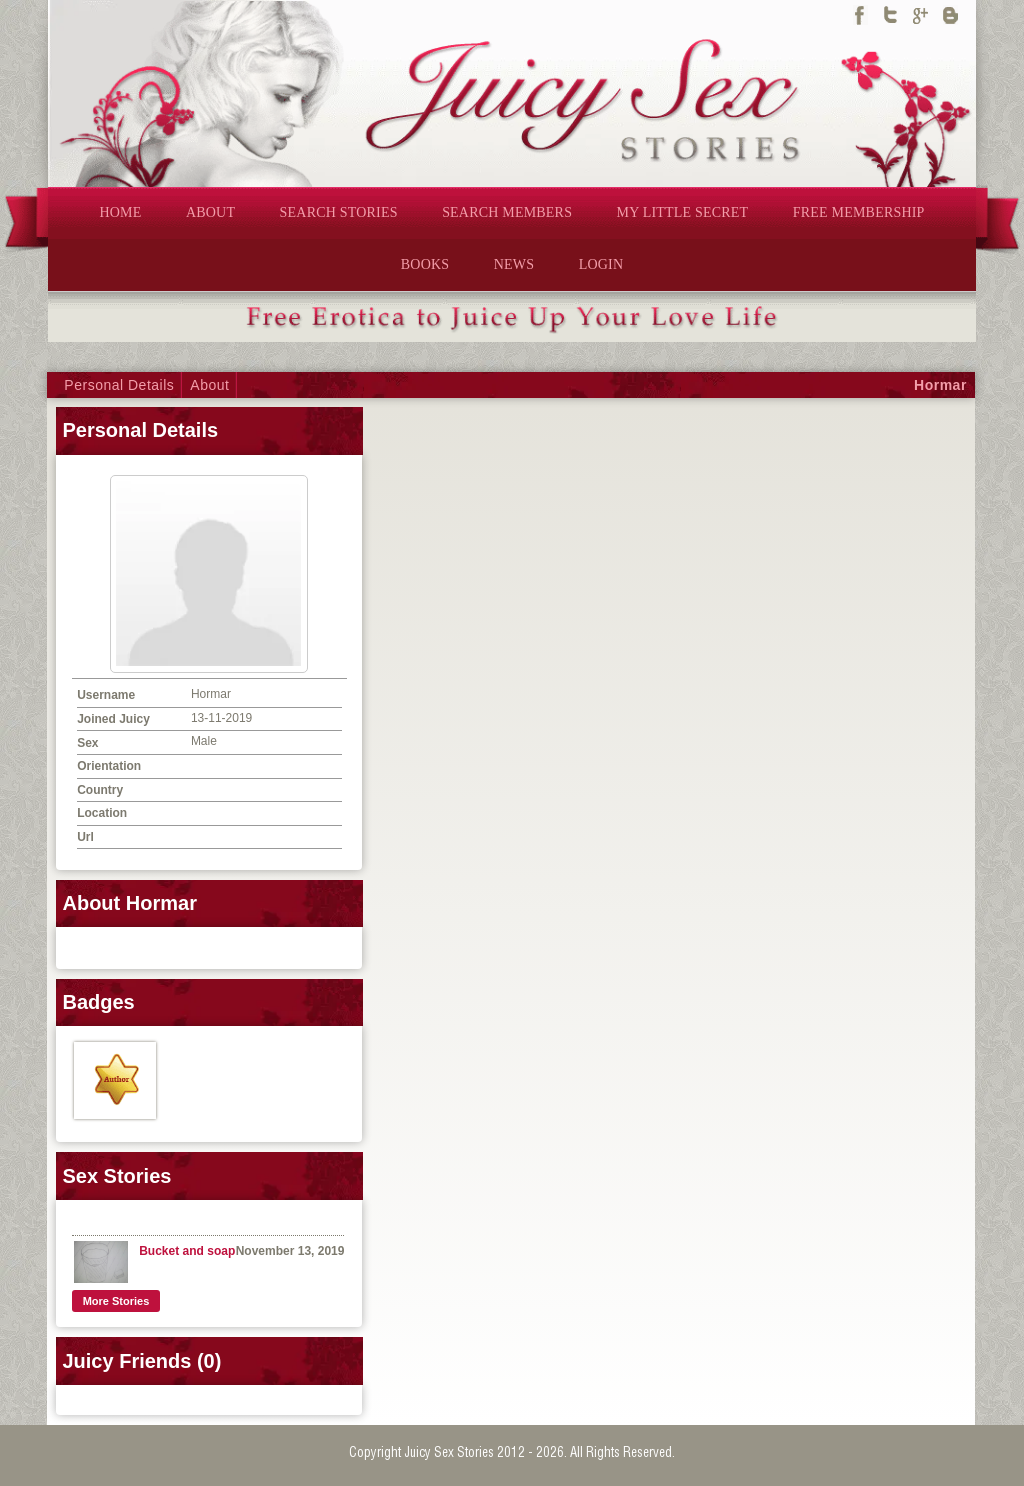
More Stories (116, 1301)
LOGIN (601, 264)
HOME (120, 212)
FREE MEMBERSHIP (859, 212)
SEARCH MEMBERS (507, 212)
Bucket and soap (187, 1251)
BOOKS (425, 264)
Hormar (940, 385)
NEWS (514, 264)
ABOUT (210, 212)
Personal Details (119, 385)
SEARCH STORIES (339, 212)
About (209, 385)
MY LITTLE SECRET (683, 212)
